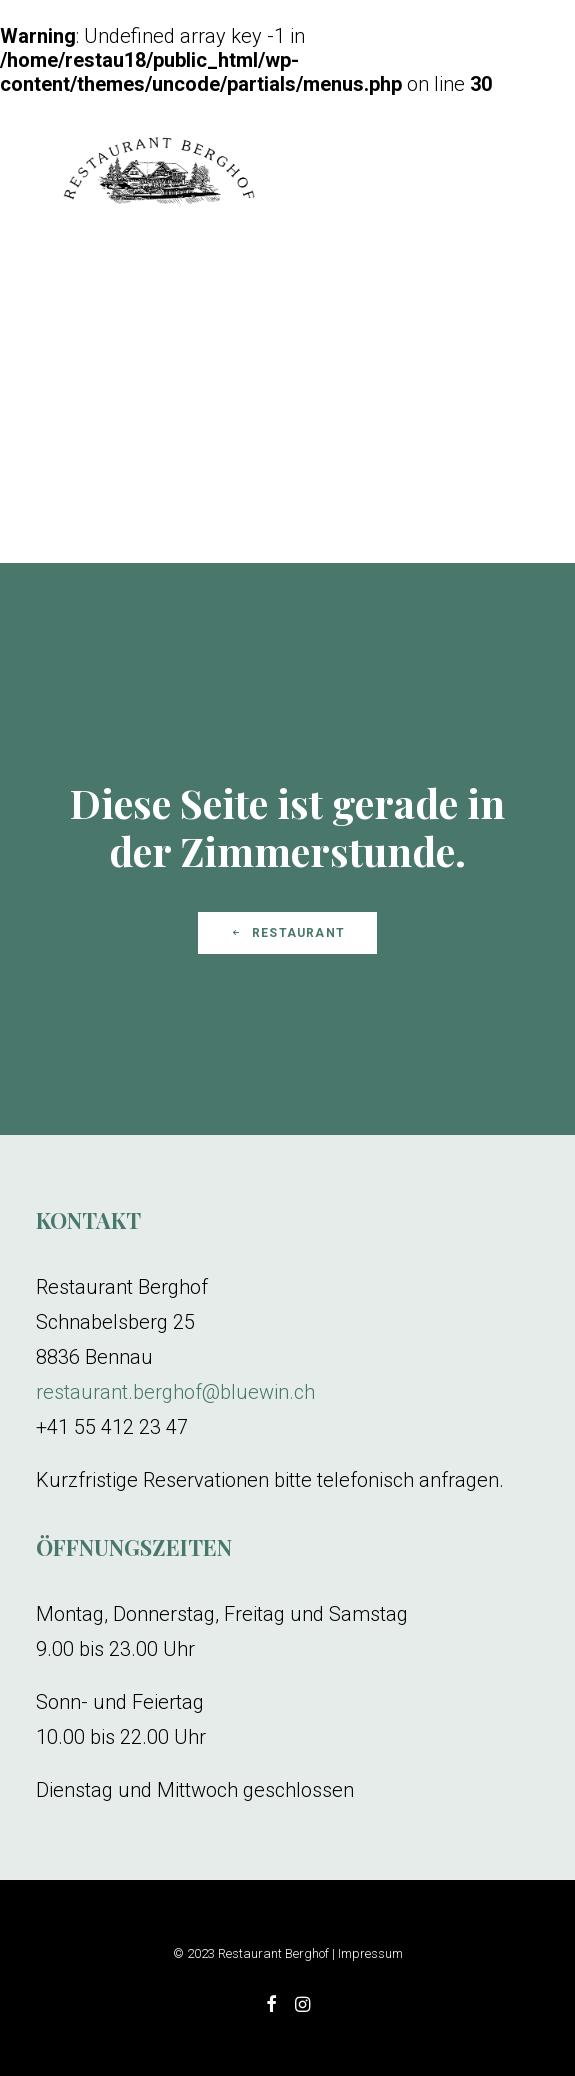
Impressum (370, 1953)
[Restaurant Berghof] (159, 173)
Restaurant (287, 933)
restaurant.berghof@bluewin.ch (175, 1392)
